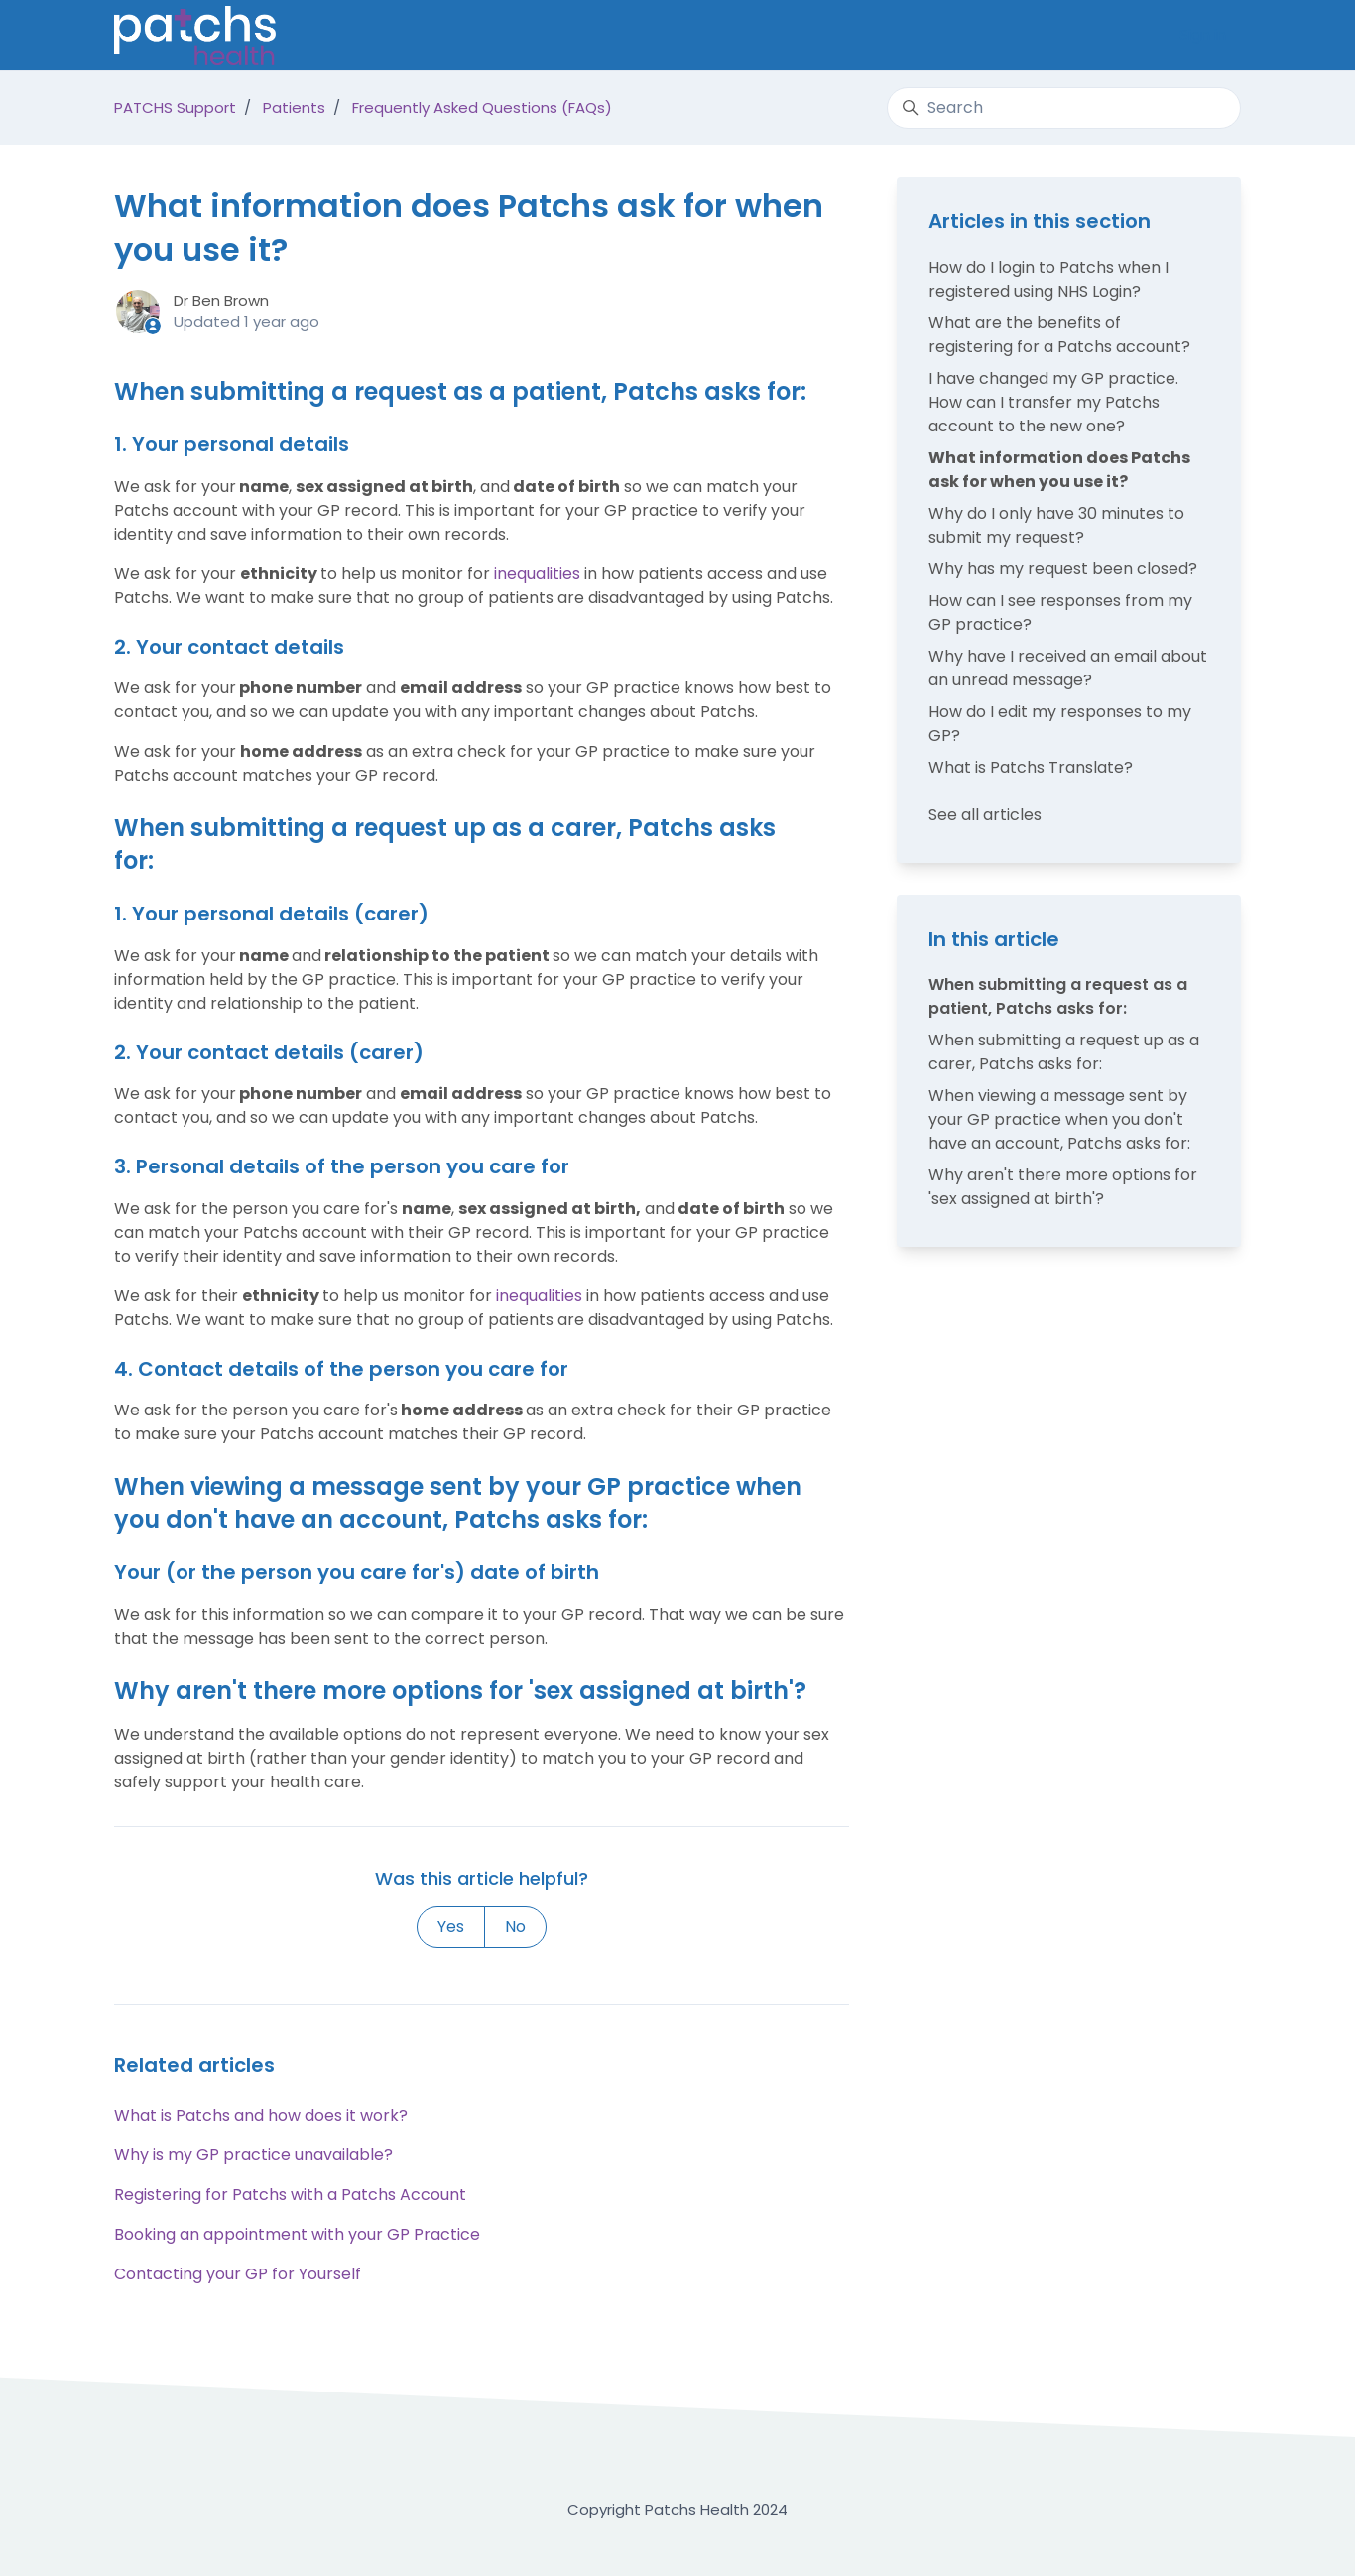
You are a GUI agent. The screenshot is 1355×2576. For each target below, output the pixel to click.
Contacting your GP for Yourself (237, 2274)
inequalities (537, 573)
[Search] (1064, 108)
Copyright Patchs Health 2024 (677, 2509)
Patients (294, 107)
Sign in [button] (1202, 34)
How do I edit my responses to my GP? (1059, 723)
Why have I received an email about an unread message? (1067, 668)
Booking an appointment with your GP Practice (297, 2234)
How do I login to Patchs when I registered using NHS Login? (1048, 279)
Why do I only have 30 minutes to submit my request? (1056, 525)
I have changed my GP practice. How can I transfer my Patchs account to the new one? (1053, 402)
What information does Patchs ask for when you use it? (1059, 469)
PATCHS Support (175, 107)
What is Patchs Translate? (1030, 767)
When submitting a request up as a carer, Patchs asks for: (1063, 1052)
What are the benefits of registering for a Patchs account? (1059, 334)
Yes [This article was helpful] (450, 1926)
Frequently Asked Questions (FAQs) (482, 107)
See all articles (985, 814)
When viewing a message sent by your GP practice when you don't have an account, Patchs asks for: (1059, 1119)
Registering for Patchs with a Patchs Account (290, 2194)
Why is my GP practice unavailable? (253, 2155)
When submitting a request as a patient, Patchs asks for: (1057, 996)
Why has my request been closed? (1062, 568)
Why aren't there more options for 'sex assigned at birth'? (1062, 1187)
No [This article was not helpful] (515, 1926)
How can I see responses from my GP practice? (1060, 612)
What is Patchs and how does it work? (261, 2115)
